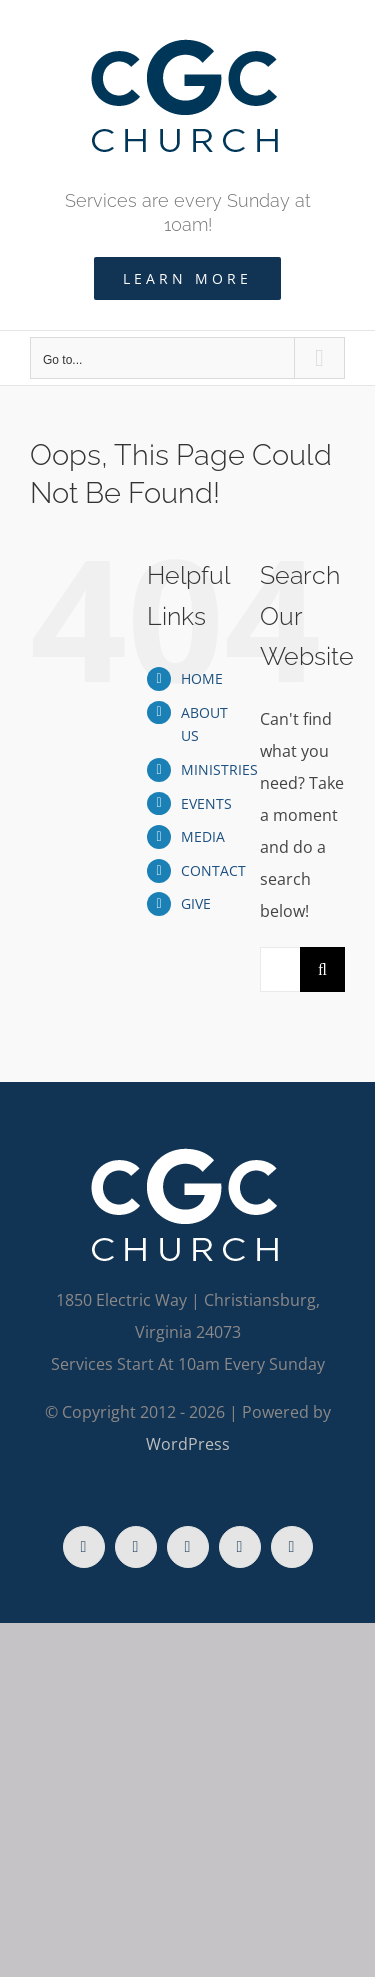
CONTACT (213, 870)
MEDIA (203, 836)
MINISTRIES (219, 769)
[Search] (322, 969)
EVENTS (206, 803)
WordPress (188, 1444)
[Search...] (280, 969)
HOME (202, 678)
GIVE (196, 903)
